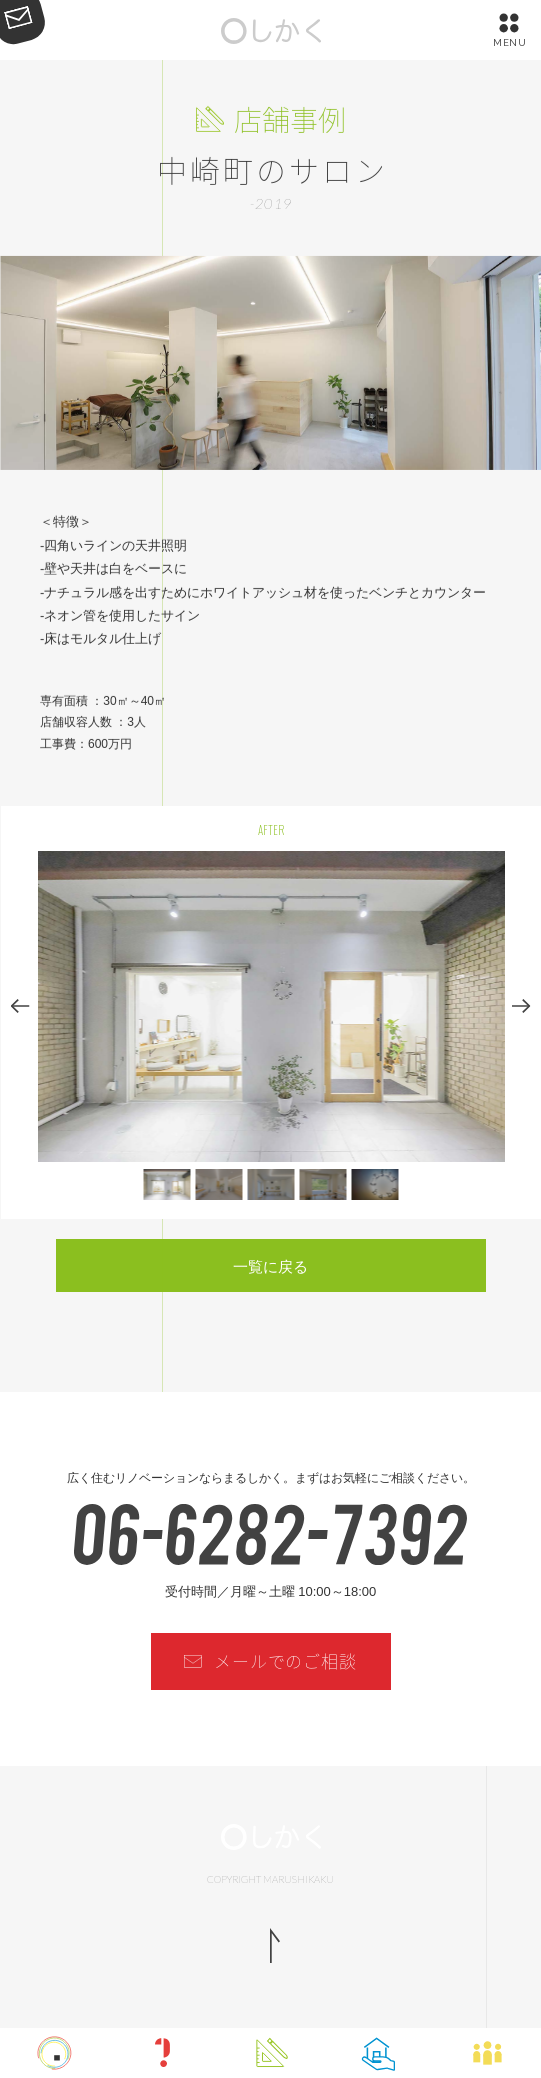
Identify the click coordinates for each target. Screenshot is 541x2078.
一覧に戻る (270, 1266)
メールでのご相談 (285, 1660)
